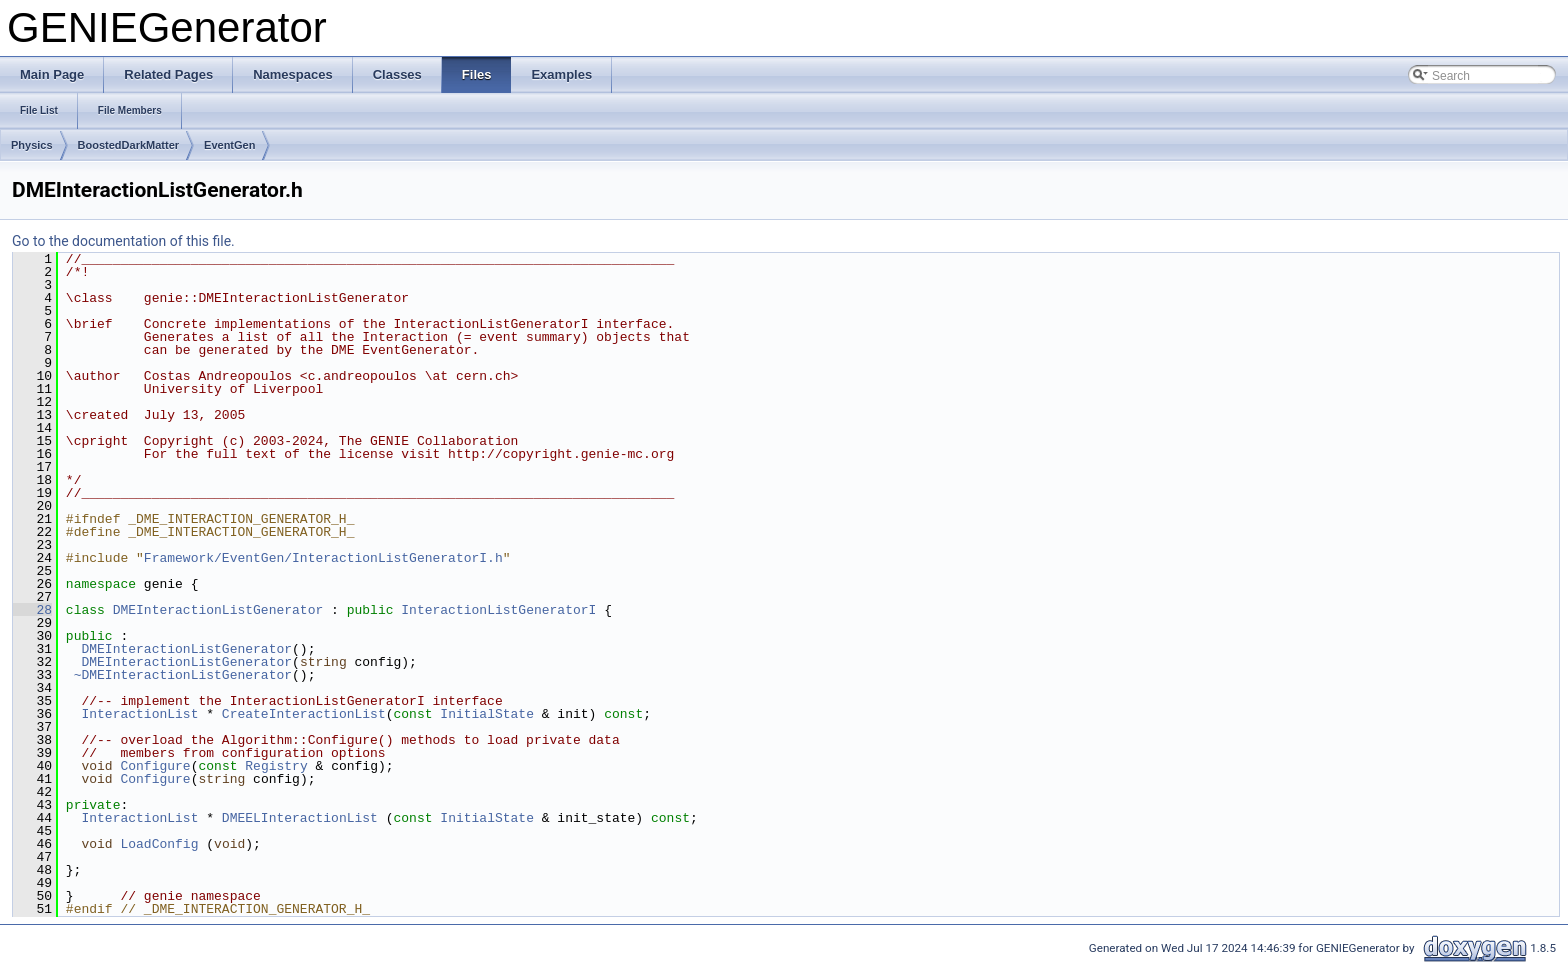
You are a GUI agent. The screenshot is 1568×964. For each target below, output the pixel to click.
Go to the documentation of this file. (123, 241)
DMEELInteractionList (300, 818)
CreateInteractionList (304, 714)
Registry (276, 766)
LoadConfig (159, 844)
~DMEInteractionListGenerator (183, 675)
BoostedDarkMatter (128, 145)
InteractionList (139, 714)
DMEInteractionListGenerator (218, 610)
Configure (155, 766)
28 (32, 610)
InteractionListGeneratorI (498, 610)
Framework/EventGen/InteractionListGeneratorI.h (323, 558)
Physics (32, 145)
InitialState (487, 714)
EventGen (229, 145)
